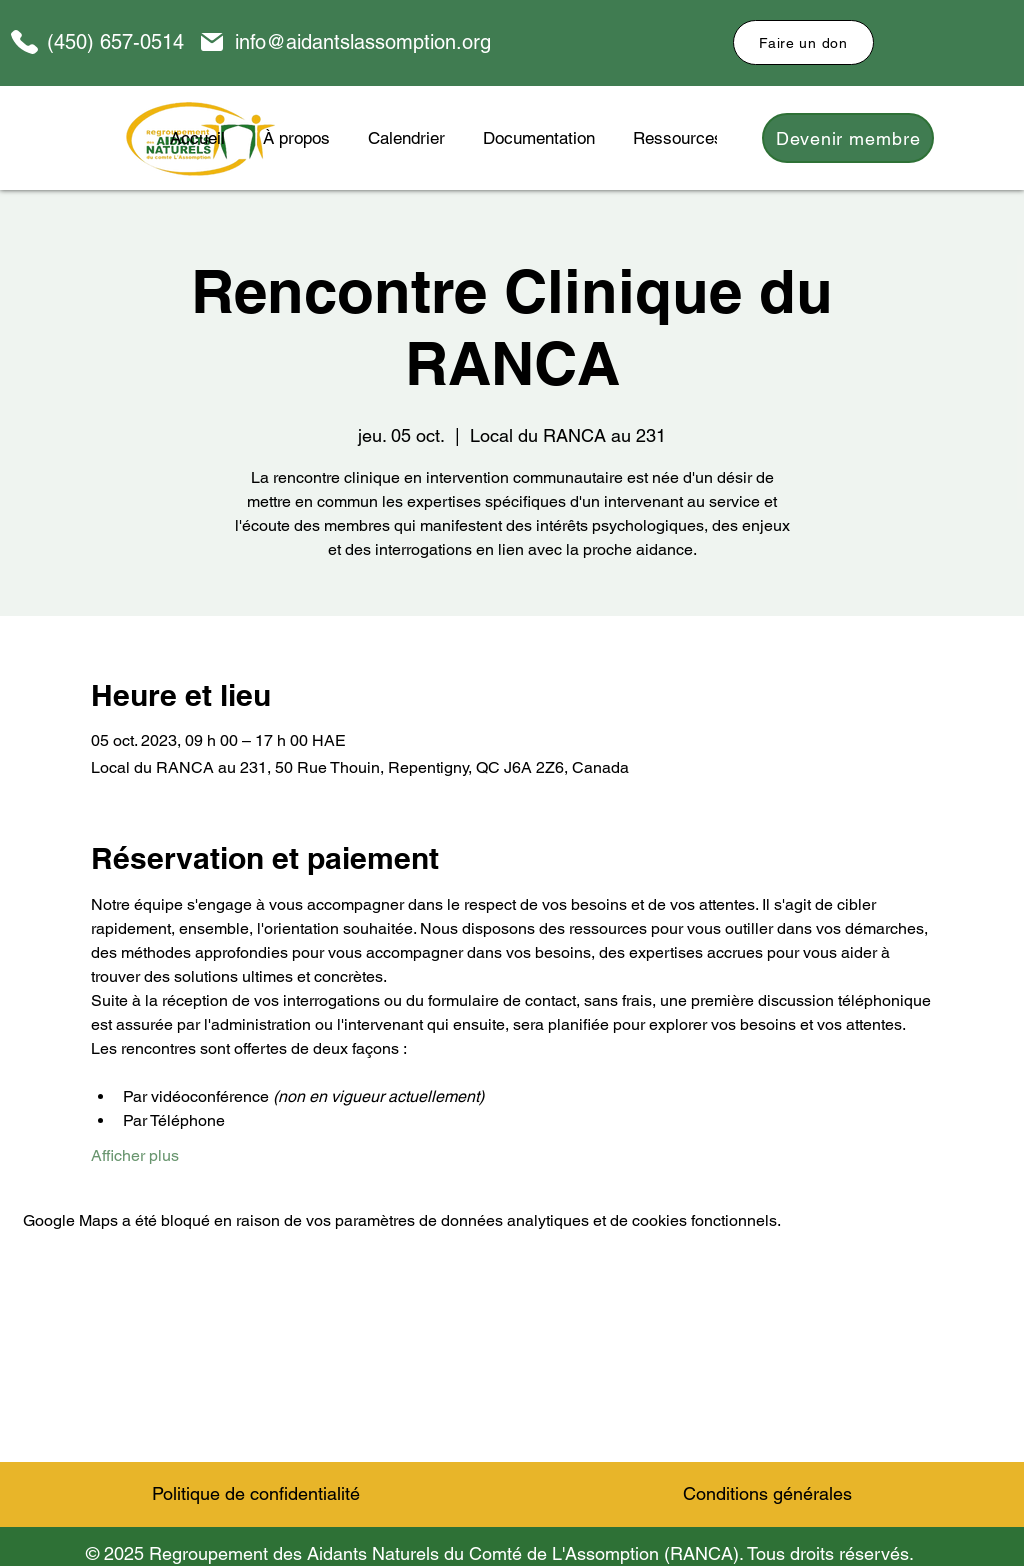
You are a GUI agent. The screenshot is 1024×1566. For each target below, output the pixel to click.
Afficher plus (135, 1155)
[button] (539, 138)
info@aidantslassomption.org (363, 42)
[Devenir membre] (848, 138)
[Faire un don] (803, 42)
